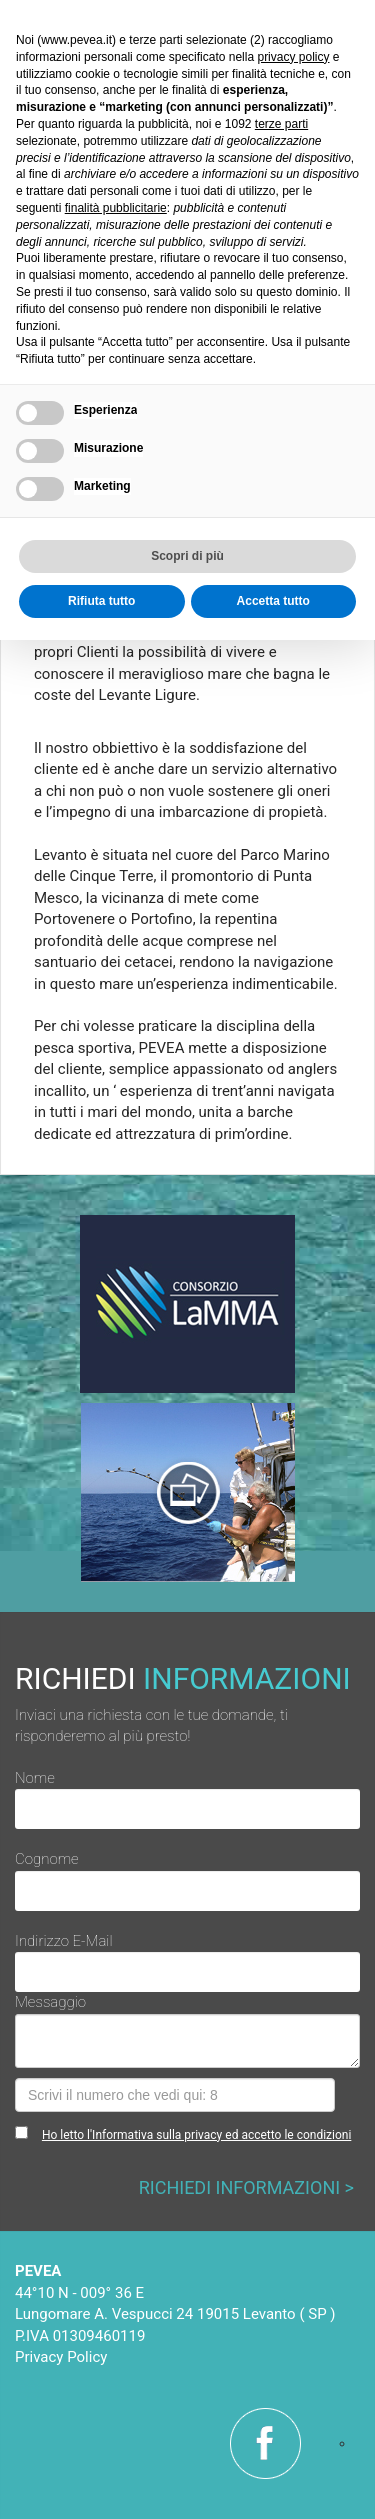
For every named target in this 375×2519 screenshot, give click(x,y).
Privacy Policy (61, 2357)
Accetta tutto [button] (273, 601)
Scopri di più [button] (187, 556)
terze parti (281, 124)
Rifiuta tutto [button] (101, 601)
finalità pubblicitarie (116, 208)
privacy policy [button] (293, 57)
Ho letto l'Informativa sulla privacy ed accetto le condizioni (196, 2135)
